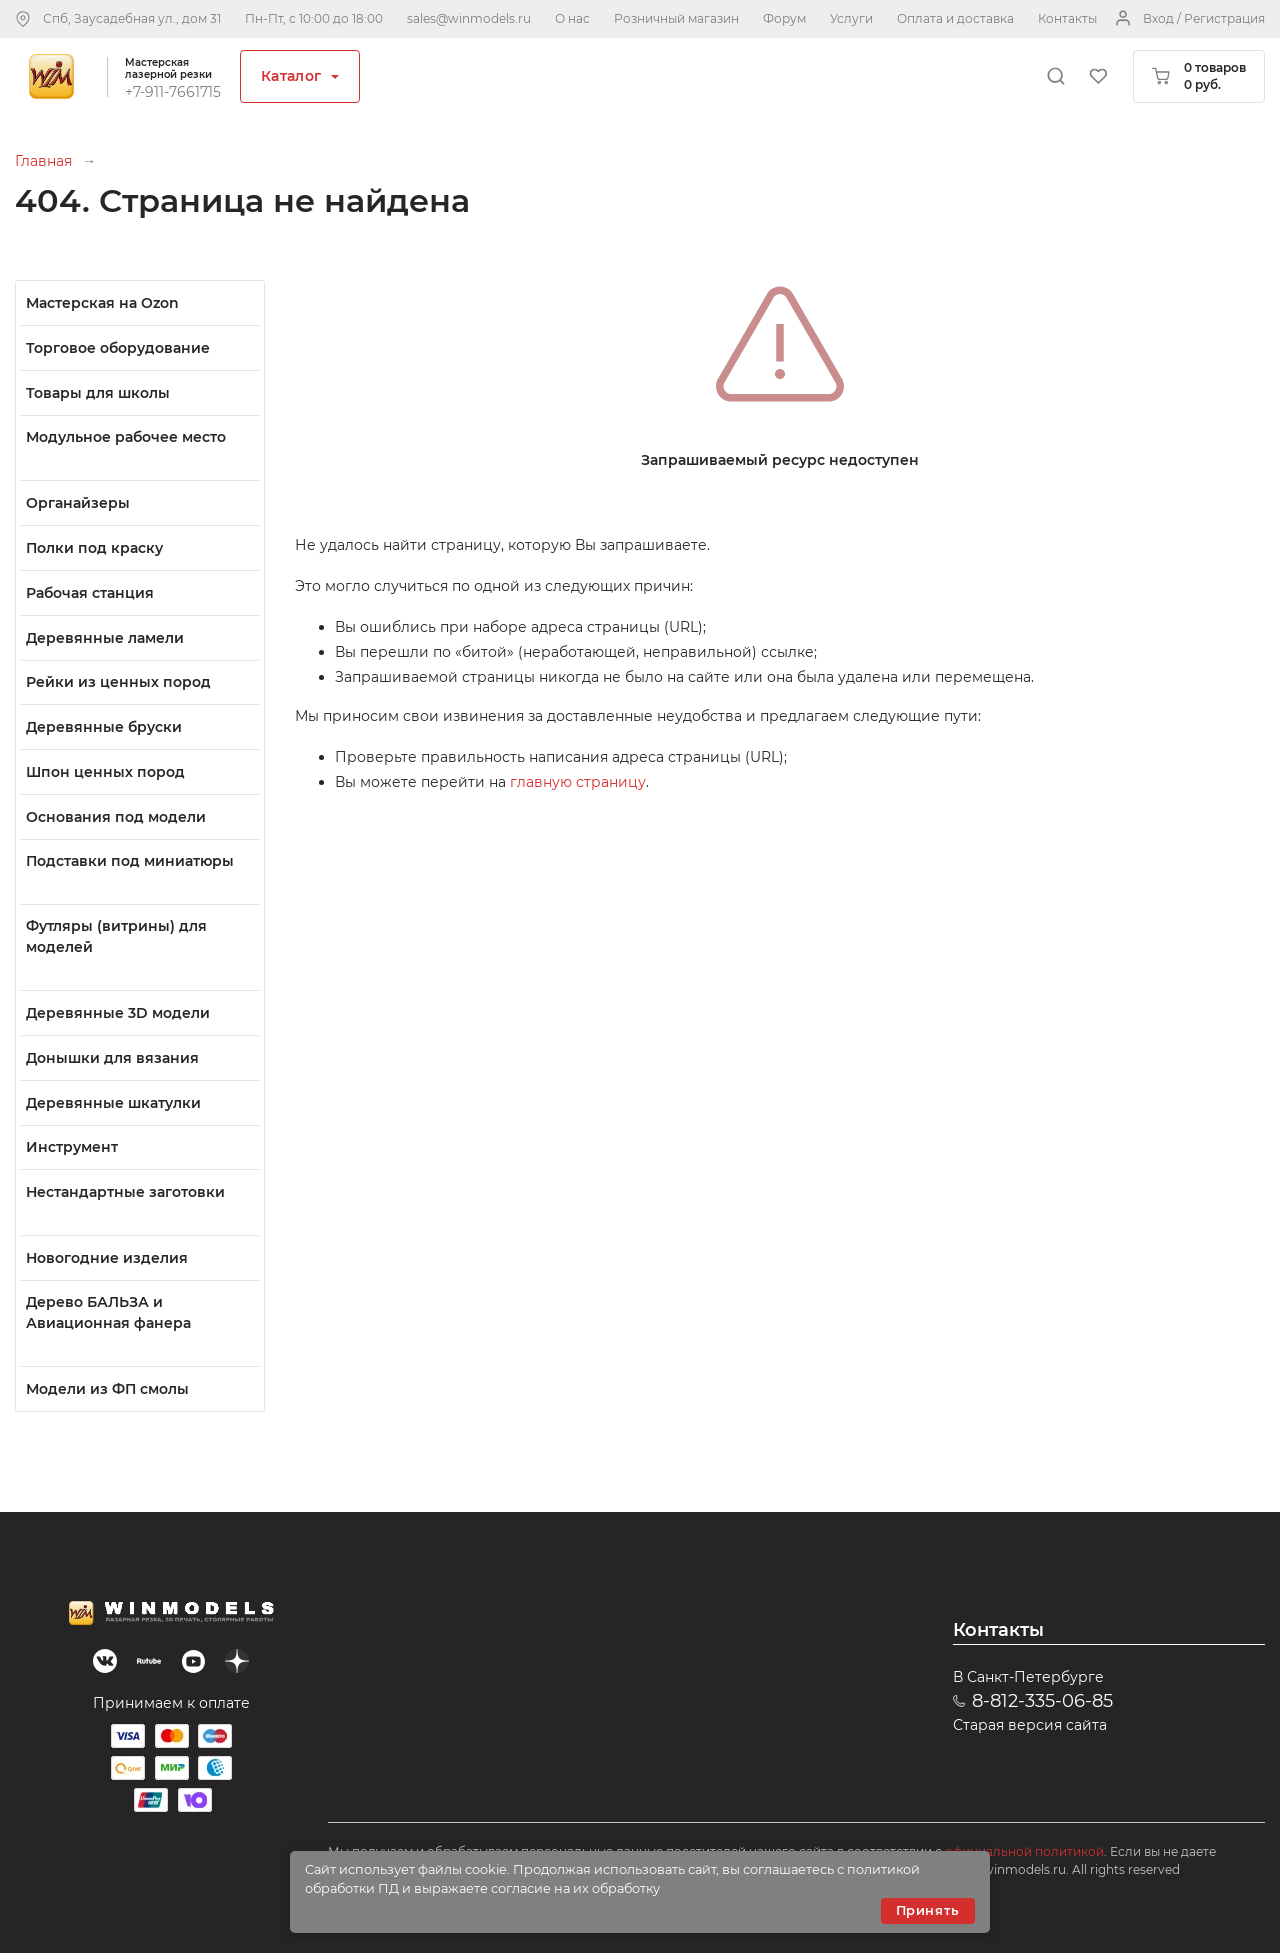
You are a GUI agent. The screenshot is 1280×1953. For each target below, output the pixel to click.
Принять (928, 1910)
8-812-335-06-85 (1042, 1701)
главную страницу (578, 782)
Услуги (851, 18)
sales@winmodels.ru (469, 18)
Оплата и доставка (955, 18)
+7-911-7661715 (173, 92)
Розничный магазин (676, 18)
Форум (784, 18)
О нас (572, 18)
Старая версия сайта (1030, 1725)
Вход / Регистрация (1204, 18)
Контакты (1067, 18)
